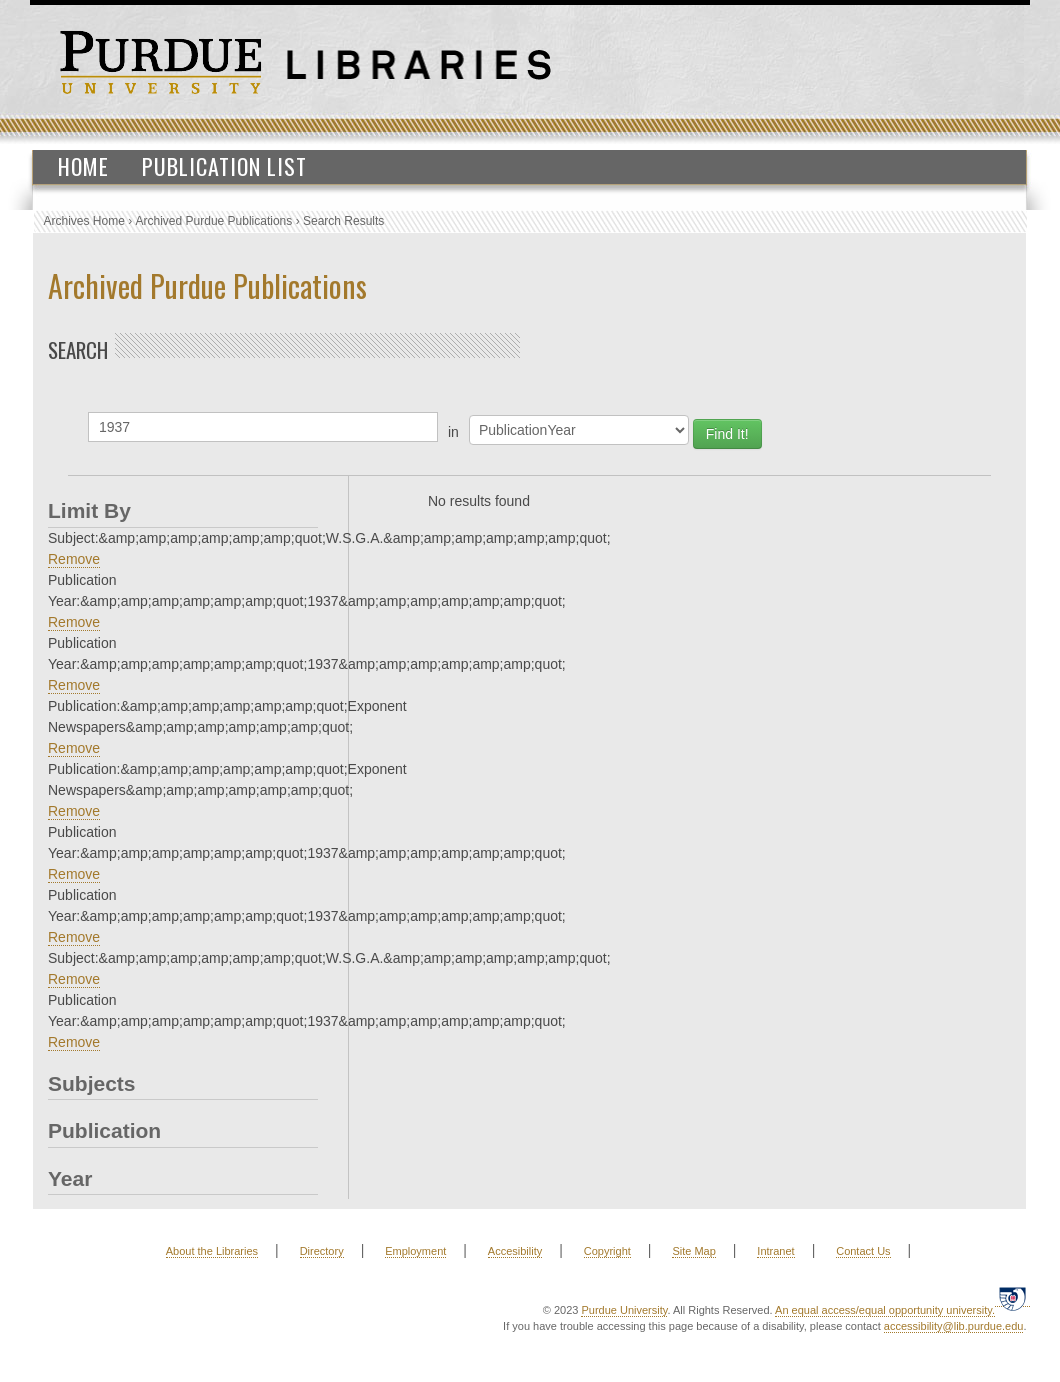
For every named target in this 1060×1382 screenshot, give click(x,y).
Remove (74, 559)
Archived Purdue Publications (214, 221)
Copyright (607, 1251)
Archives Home (84, 221)
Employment (415, 1251)
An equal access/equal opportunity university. (885, 1310)
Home (83, 166)
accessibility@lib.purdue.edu (954, 1326)
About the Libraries (212, 1251)
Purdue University (624, 1310)
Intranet (775, 1251)
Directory (322, 1251)
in (453, 432)
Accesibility (515, 1251)
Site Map (693, 1251)
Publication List (224, 166)
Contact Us (863, 1251)
